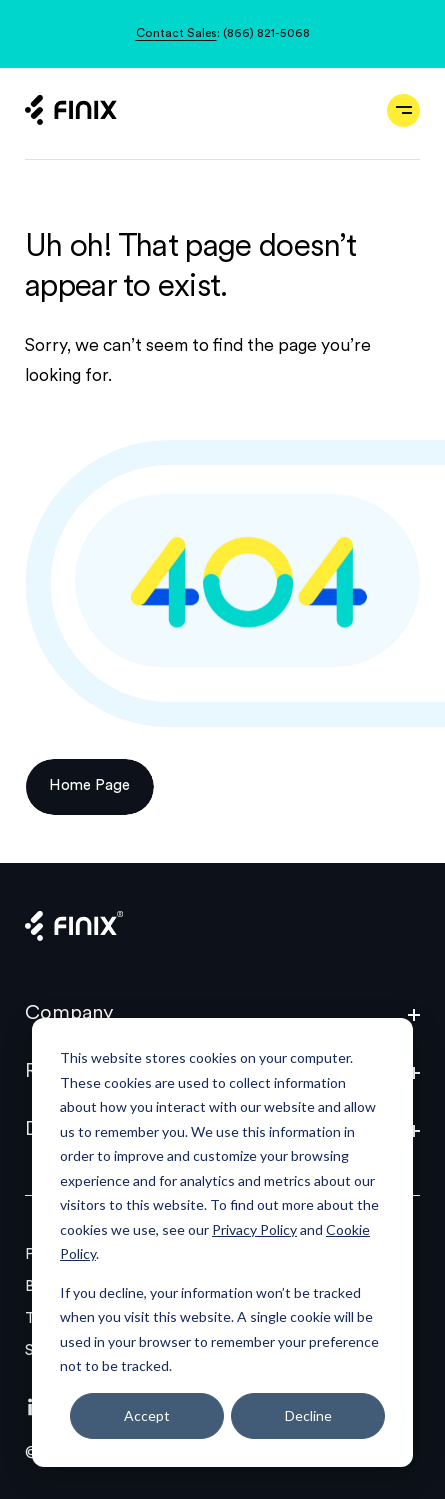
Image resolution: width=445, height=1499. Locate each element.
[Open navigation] (403, 110)
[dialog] (222, 1242)
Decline (308, 1415)
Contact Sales (176, 34)
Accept (147, 1415)
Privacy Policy (254, 1229)
